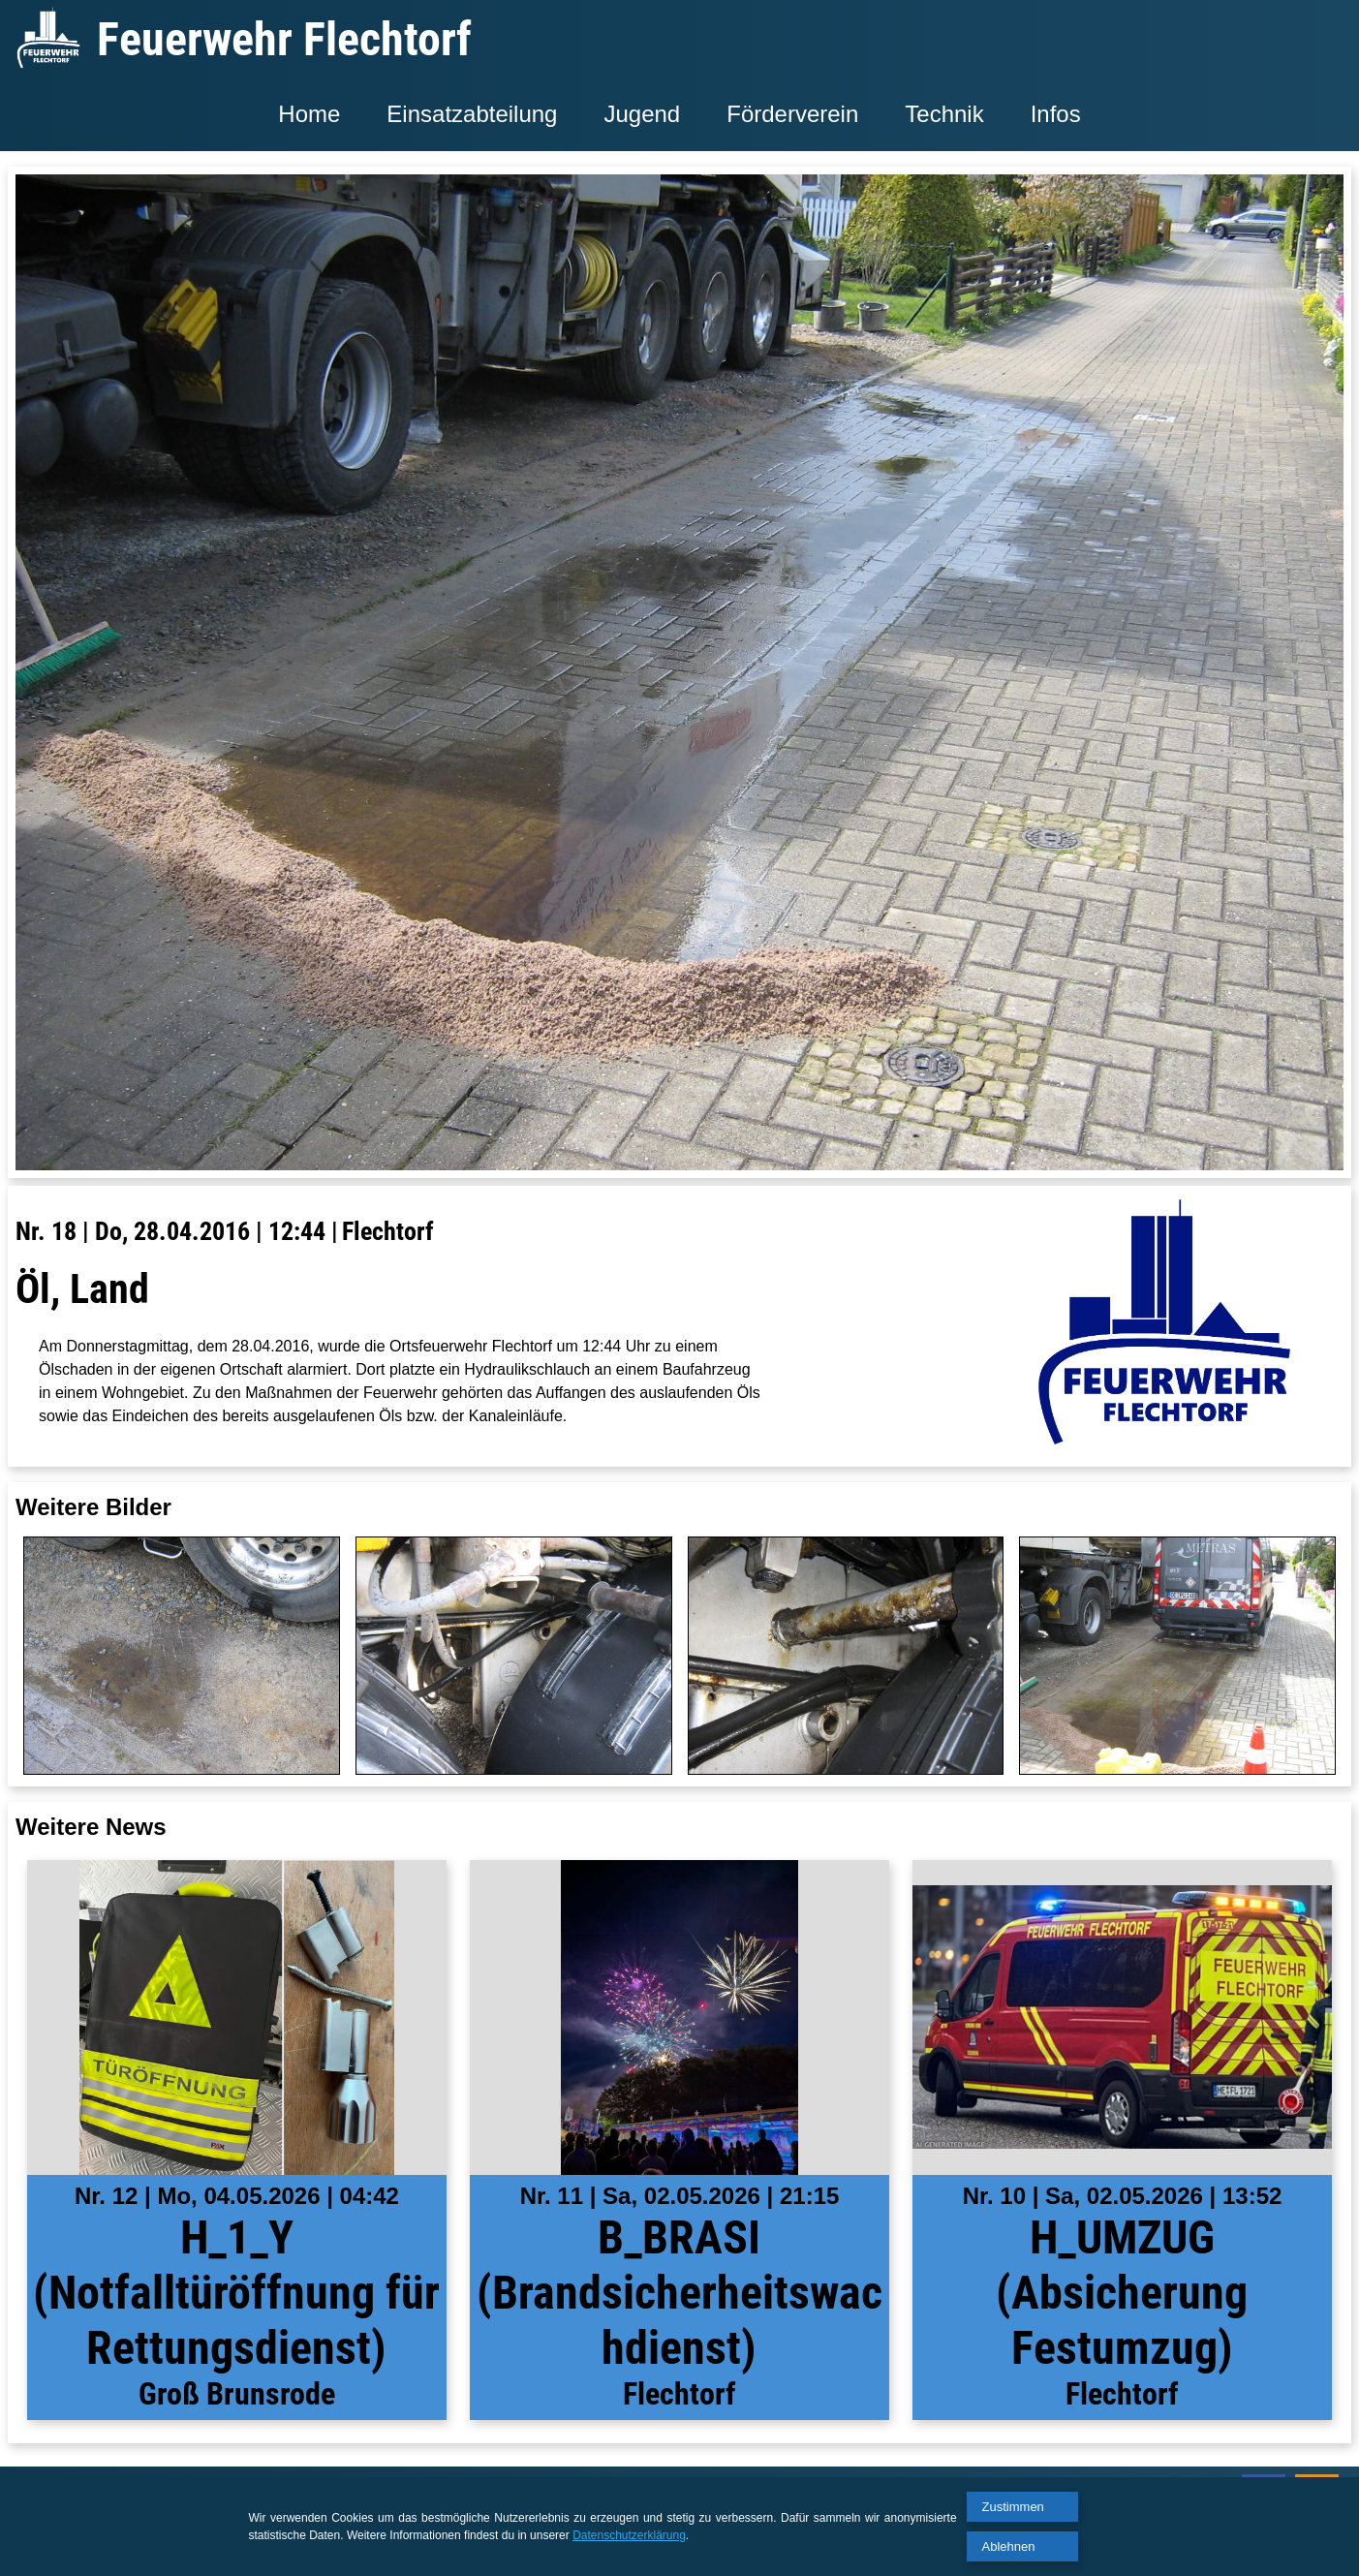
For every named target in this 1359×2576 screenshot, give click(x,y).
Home (309, 114)
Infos (1056, 114)
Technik (944, 114)
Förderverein (792, 114)
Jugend (641, 114)
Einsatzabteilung (471, 114)
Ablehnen (1008, 2546)
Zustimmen (1013, 2506)
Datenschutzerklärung (629, 2535)
